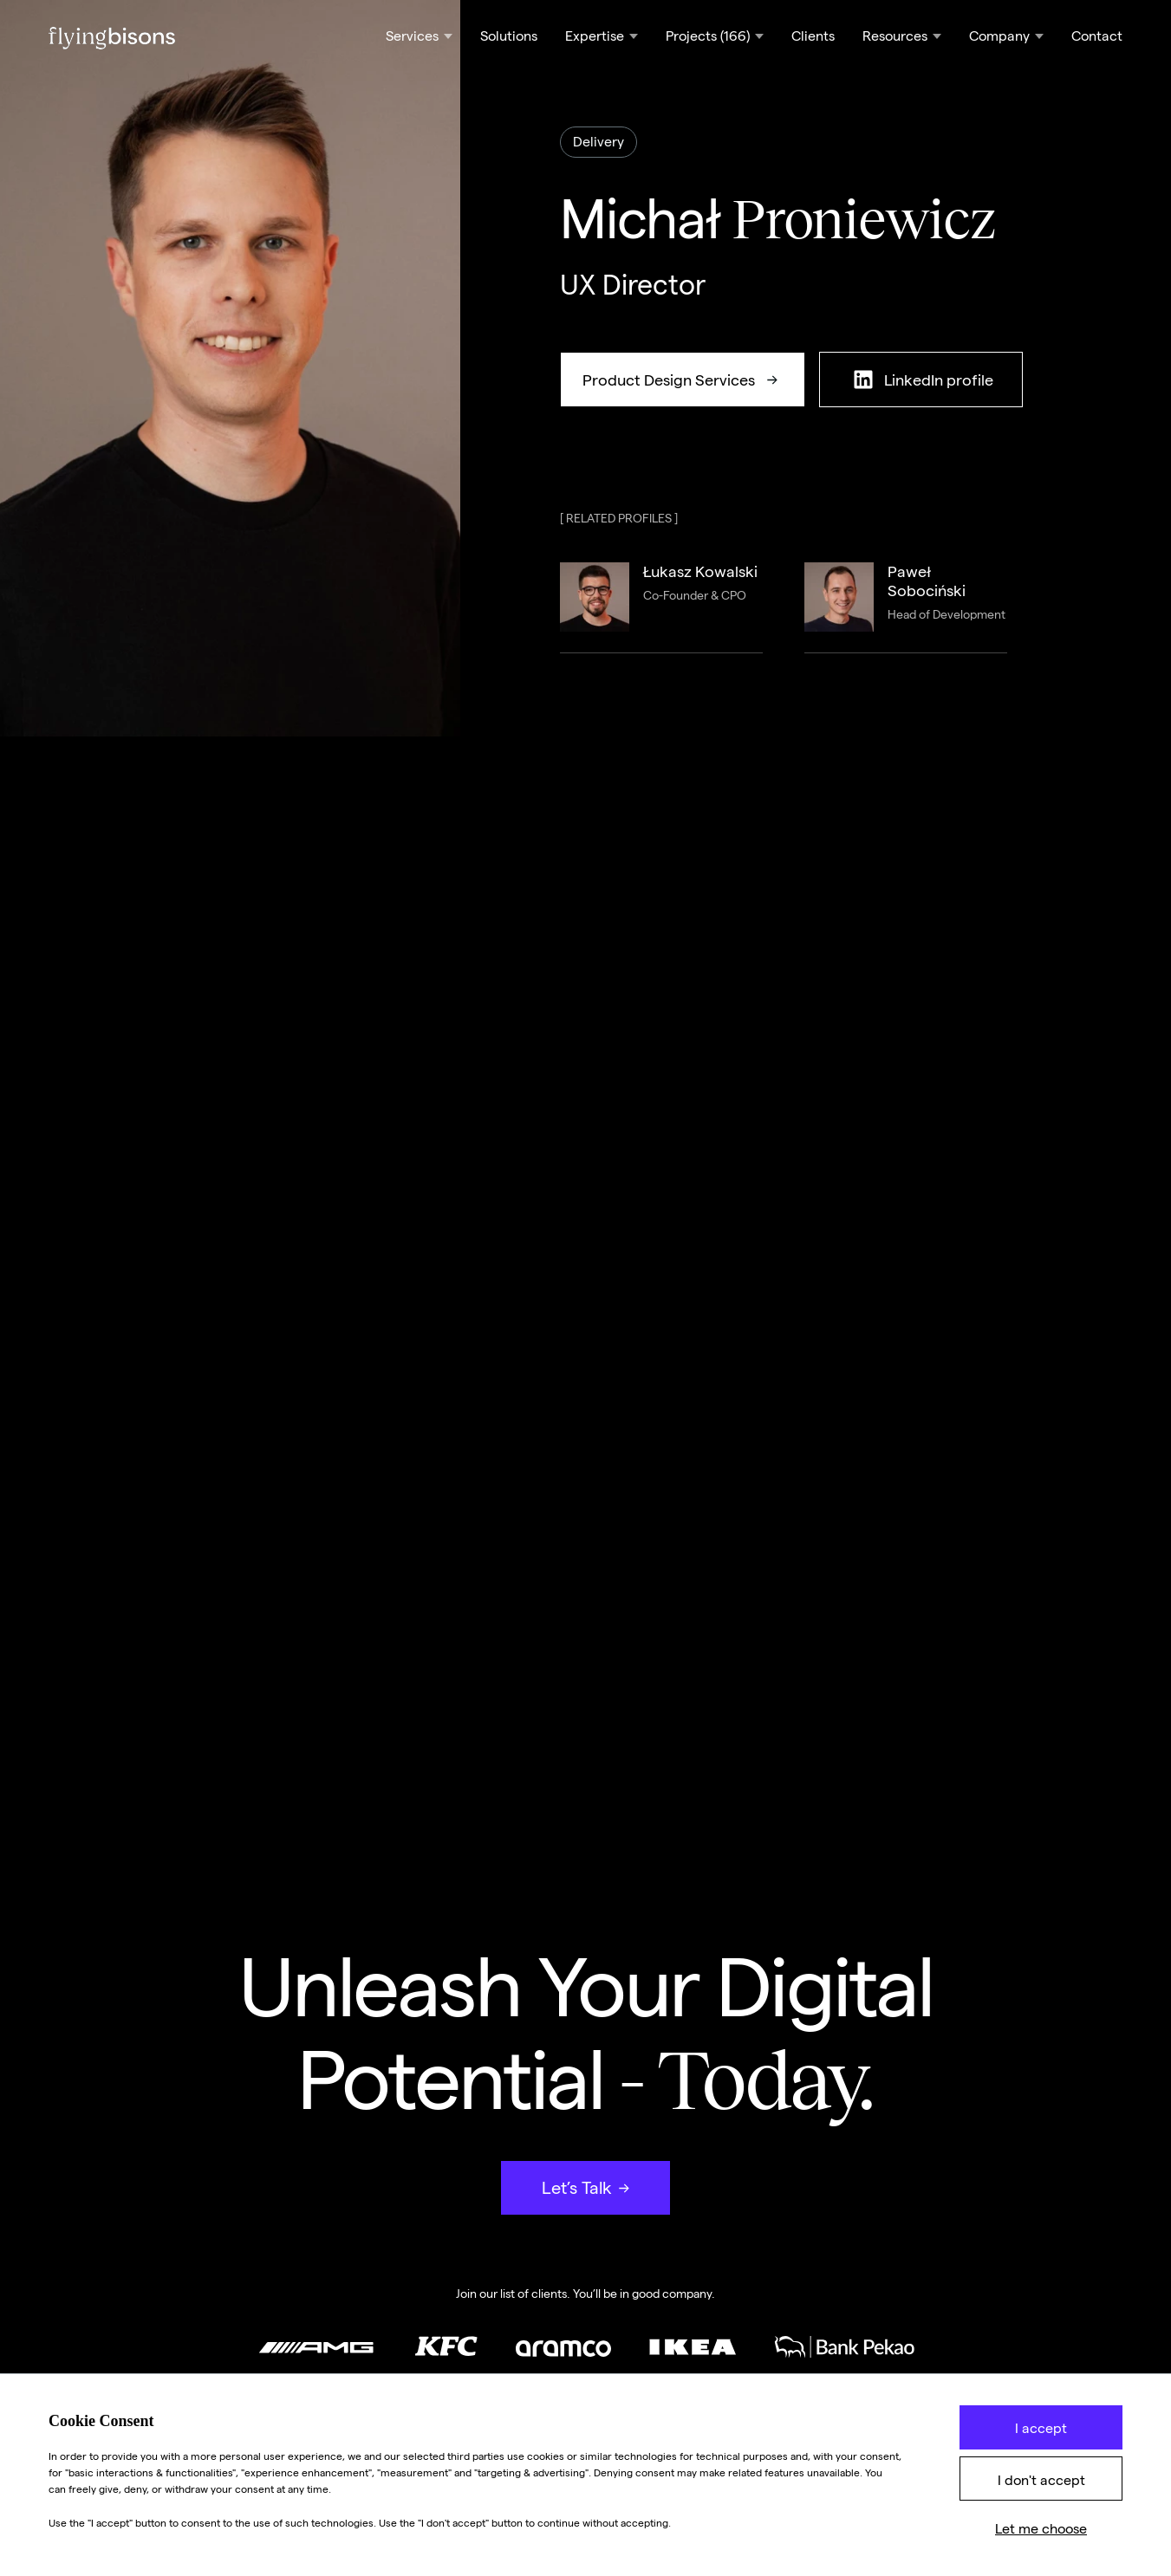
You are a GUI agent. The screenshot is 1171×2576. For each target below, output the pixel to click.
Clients (813, 36)
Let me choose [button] (1041, 2528)
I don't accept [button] (1041, 2480)
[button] (419, 38)
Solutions (508, 36)
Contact (1096, 36)
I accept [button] (1041, 2428)
